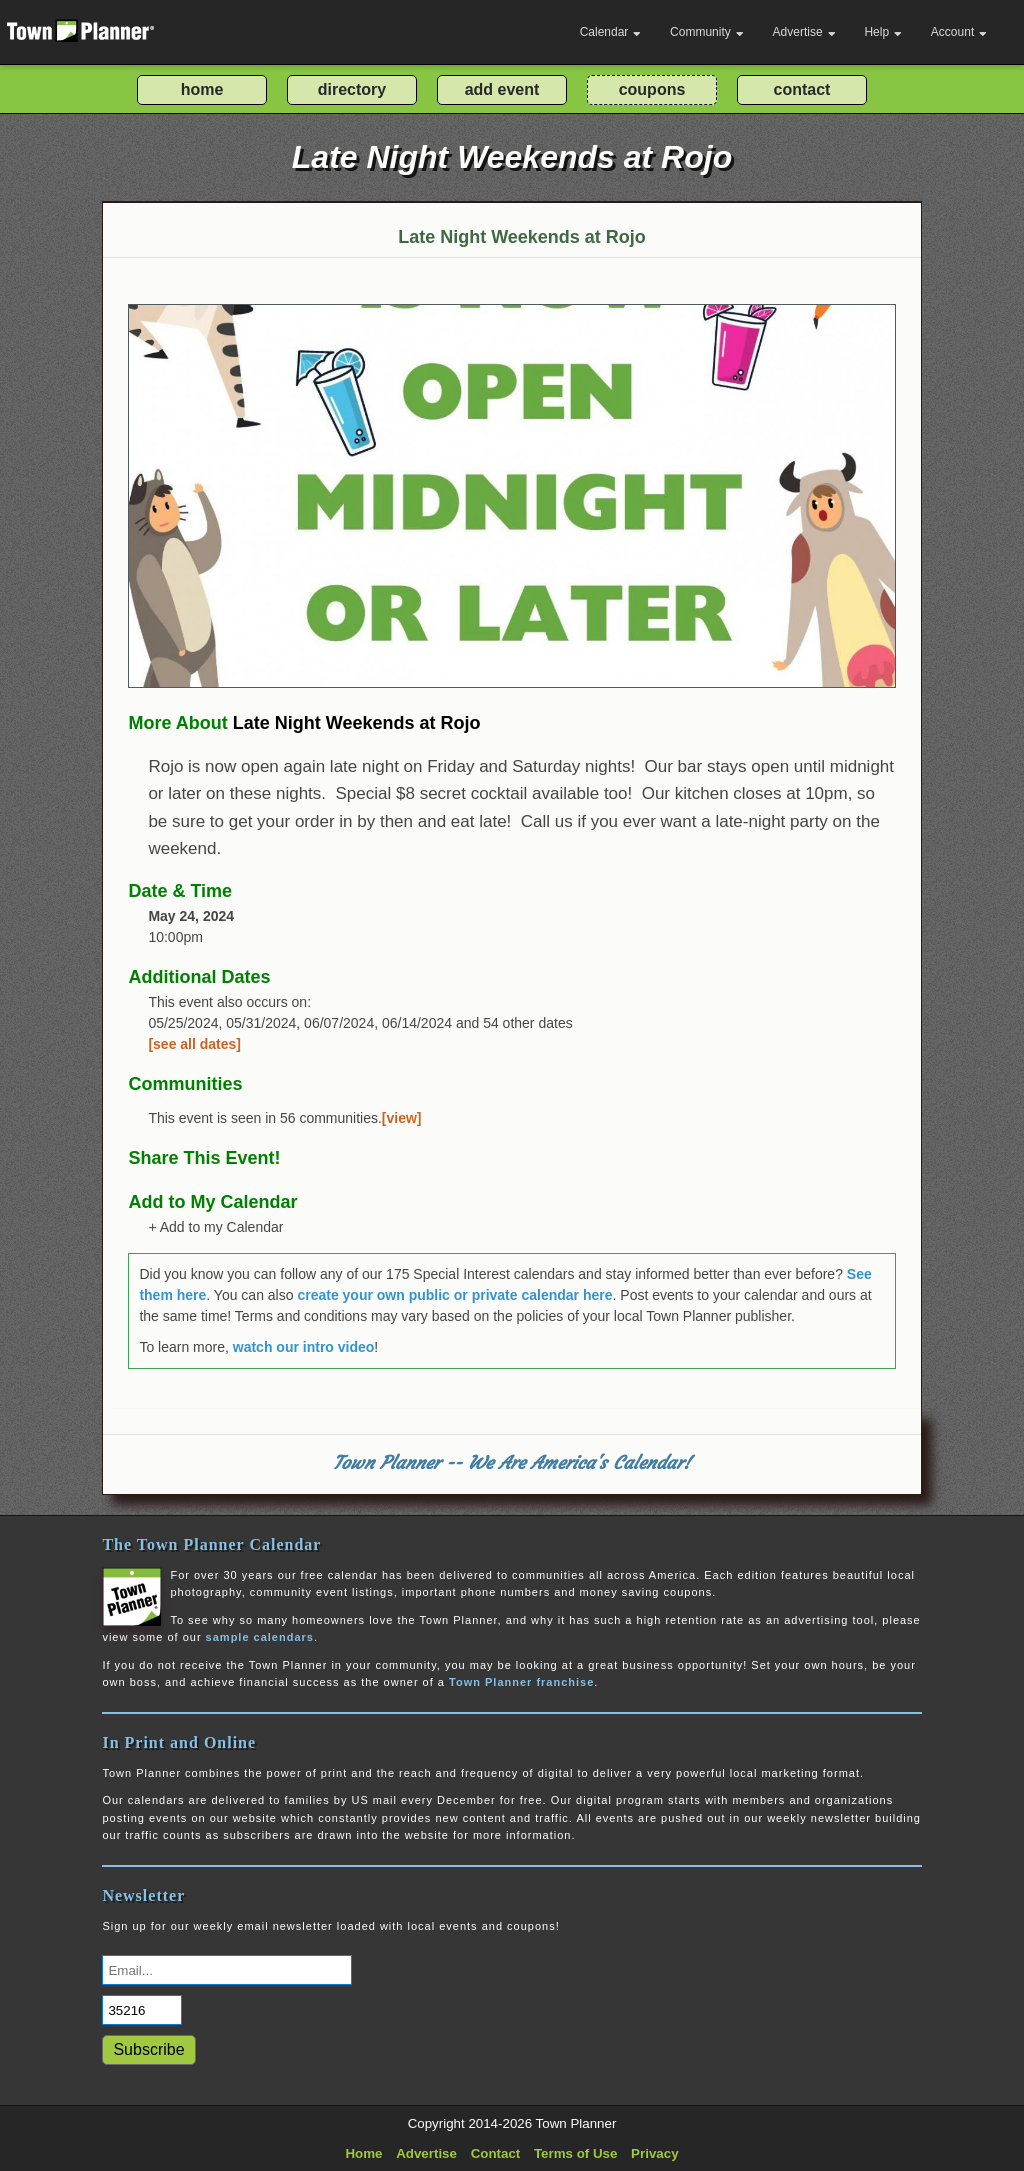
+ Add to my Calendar (215, 1227)
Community (707, 32)
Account (959, 32)
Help (883, 32)
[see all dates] (194, 1044)
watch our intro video (304, 1347)
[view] (402, 1118)
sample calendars (260, 1637)
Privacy (654, 2153)
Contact (496, 2153)
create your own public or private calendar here (454, 1295)
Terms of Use (575, 2153)
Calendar (611, 32)
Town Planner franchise (521, 1682)
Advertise (804, 32)
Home (363, 2153)
